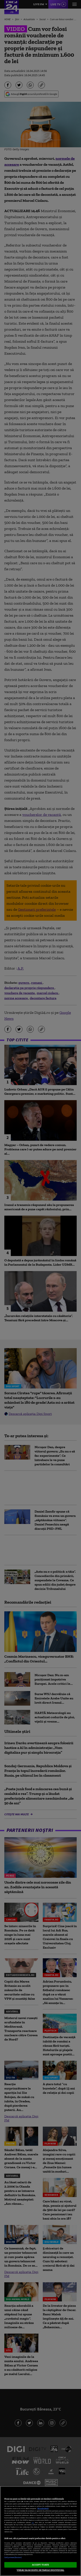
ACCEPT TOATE (40, 2564)
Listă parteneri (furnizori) (13, 2557)
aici (33, 2522)
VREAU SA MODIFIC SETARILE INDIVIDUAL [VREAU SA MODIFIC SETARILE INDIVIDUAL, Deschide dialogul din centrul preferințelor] (40, 2569)
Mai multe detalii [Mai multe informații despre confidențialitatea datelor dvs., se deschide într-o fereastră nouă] (43, 2508)
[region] (40, 2531)
